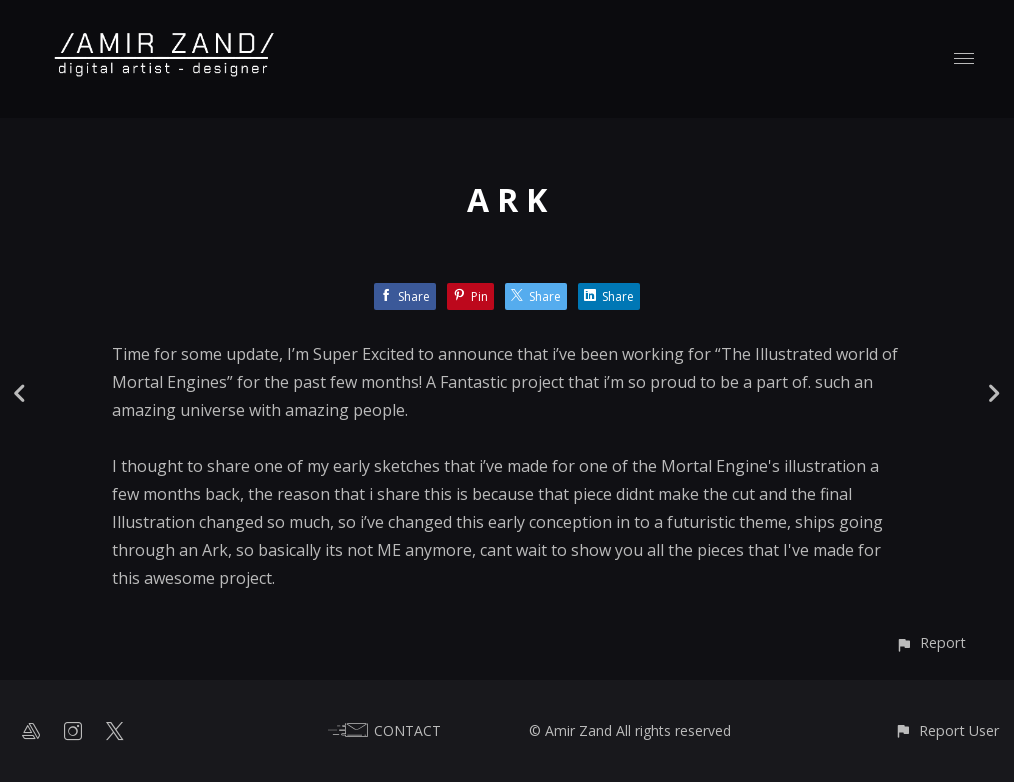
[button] (930, 642)
